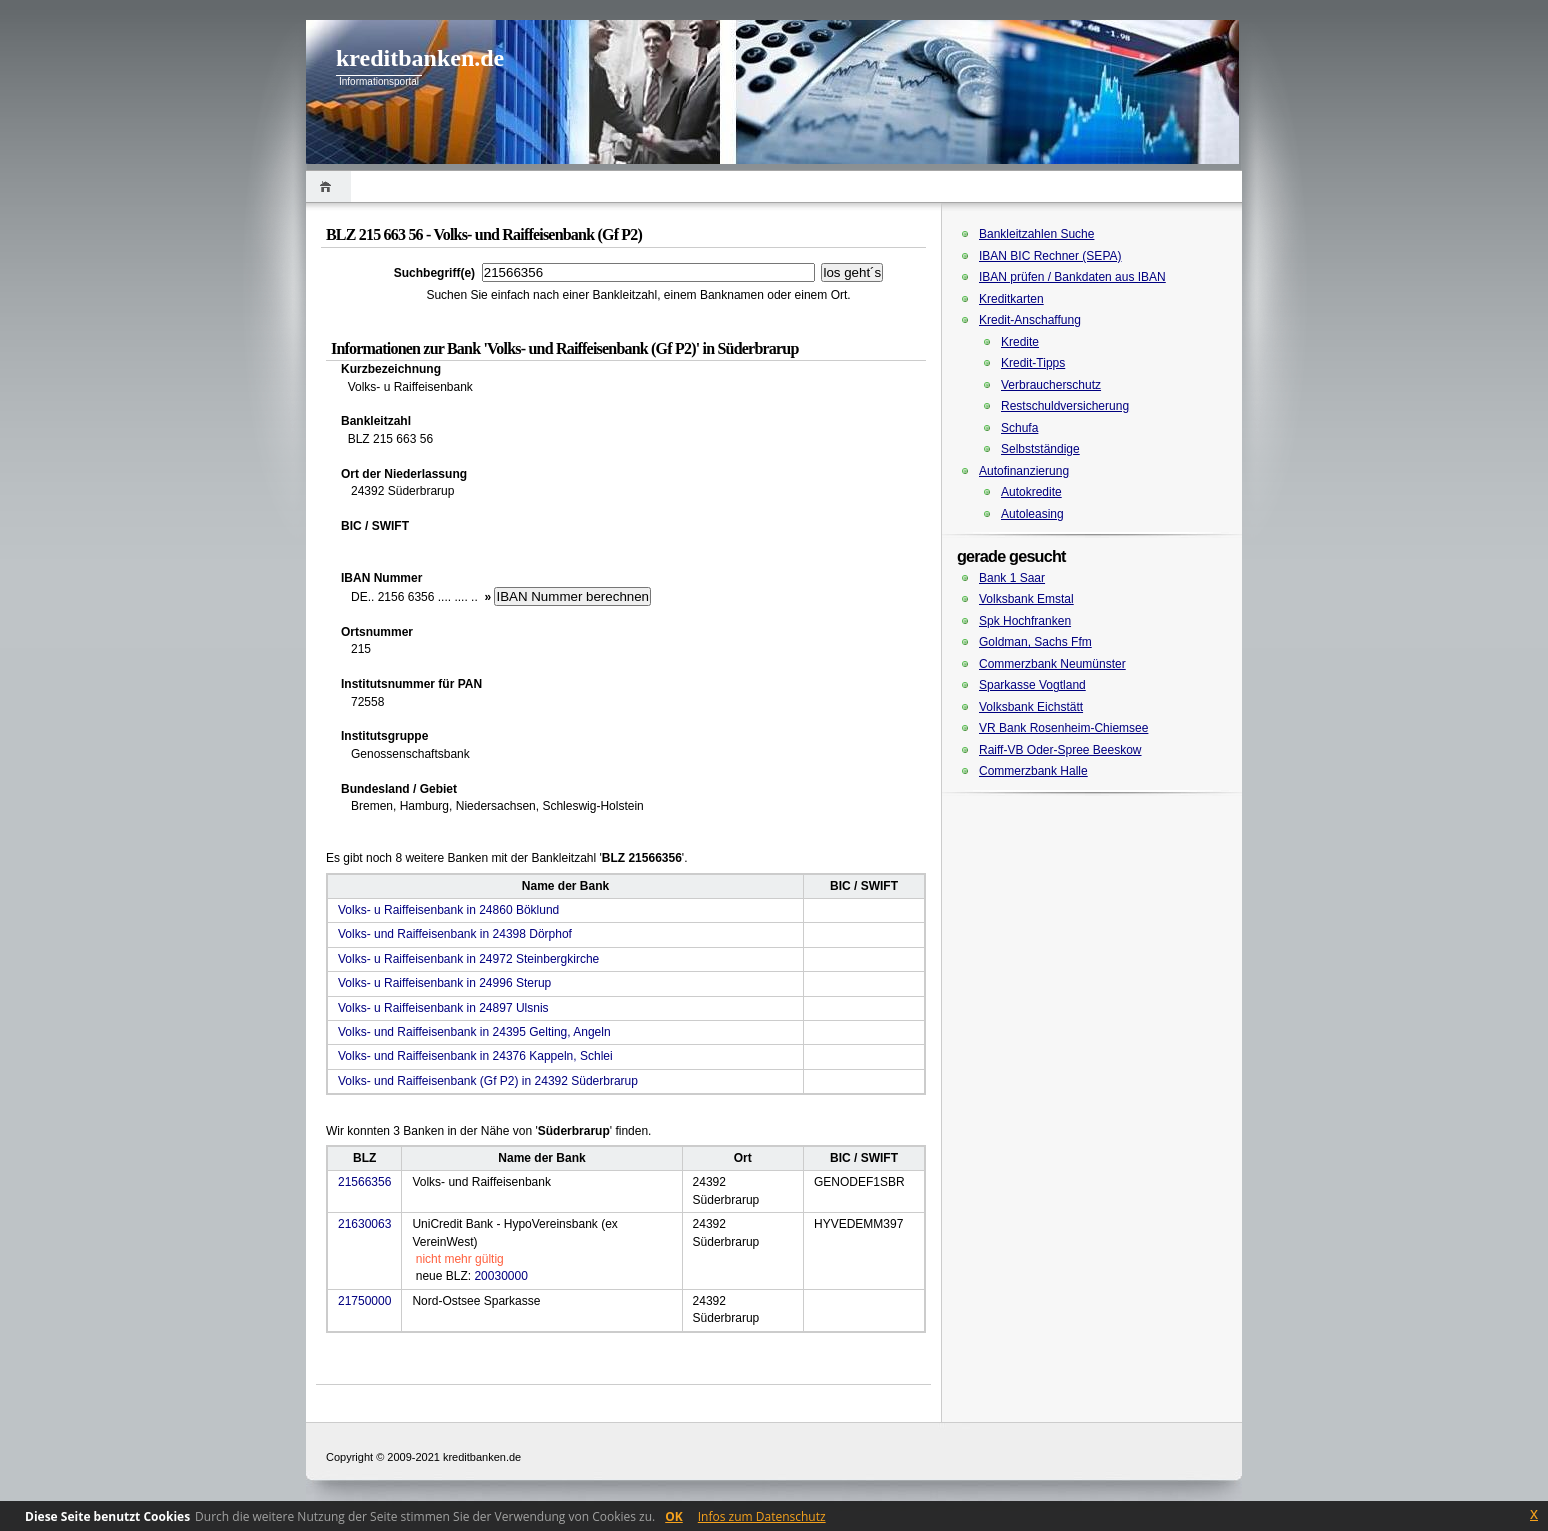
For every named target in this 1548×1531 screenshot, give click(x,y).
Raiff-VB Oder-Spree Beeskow (1060, 750)
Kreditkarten (1011, 299)
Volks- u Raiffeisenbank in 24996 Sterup (444, 983)
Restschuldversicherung (1065, 406)
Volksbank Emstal (1026, 599)
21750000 (364, 1301)
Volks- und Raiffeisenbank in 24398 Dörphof (455, 934)
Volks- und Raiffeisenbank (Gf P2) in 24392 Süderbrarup (488, 1081)
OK (674, 1516)
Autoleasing (1032, 514)
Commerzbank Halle (1033, 771)
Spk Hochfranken (1025, 621)
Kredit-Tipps (1033, 363)
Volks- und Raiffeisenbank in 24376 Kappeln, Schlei (475, 1056)
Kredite (1020, 342)
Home (328, 186)
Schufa (1019, 428)
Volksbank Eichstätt (1031, 707)
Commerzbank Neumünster (1052, 664)
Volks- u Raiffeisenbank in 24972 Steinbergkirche (468, 959)
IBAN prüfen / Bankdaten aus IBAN (1072, 277)
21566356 (364, 1182)
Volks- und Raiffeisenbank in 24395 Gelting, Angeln (474, 1032)
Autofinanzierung (1024, 471)
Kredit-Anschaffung (1030, 320)
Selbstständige (1040, 449)
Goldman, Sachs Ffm (1035, 642)
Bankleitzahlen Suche (1036, 234)
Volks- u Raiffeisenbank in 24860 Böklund (448, 910)
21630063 (364, 1224)
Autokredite (1031, 492)
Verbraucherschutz (1051, 385)
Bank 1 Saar (1012, 578)
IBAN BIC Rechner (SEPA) (1050, 256)
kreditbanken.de (420, 58)
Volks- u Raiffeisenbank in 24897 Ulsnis (443, 1008)
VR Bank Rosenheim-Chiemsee (1063, 728)
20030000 (500, 1276)
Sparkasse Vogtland (1032, 685)
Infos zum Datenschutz (762, 1516)
